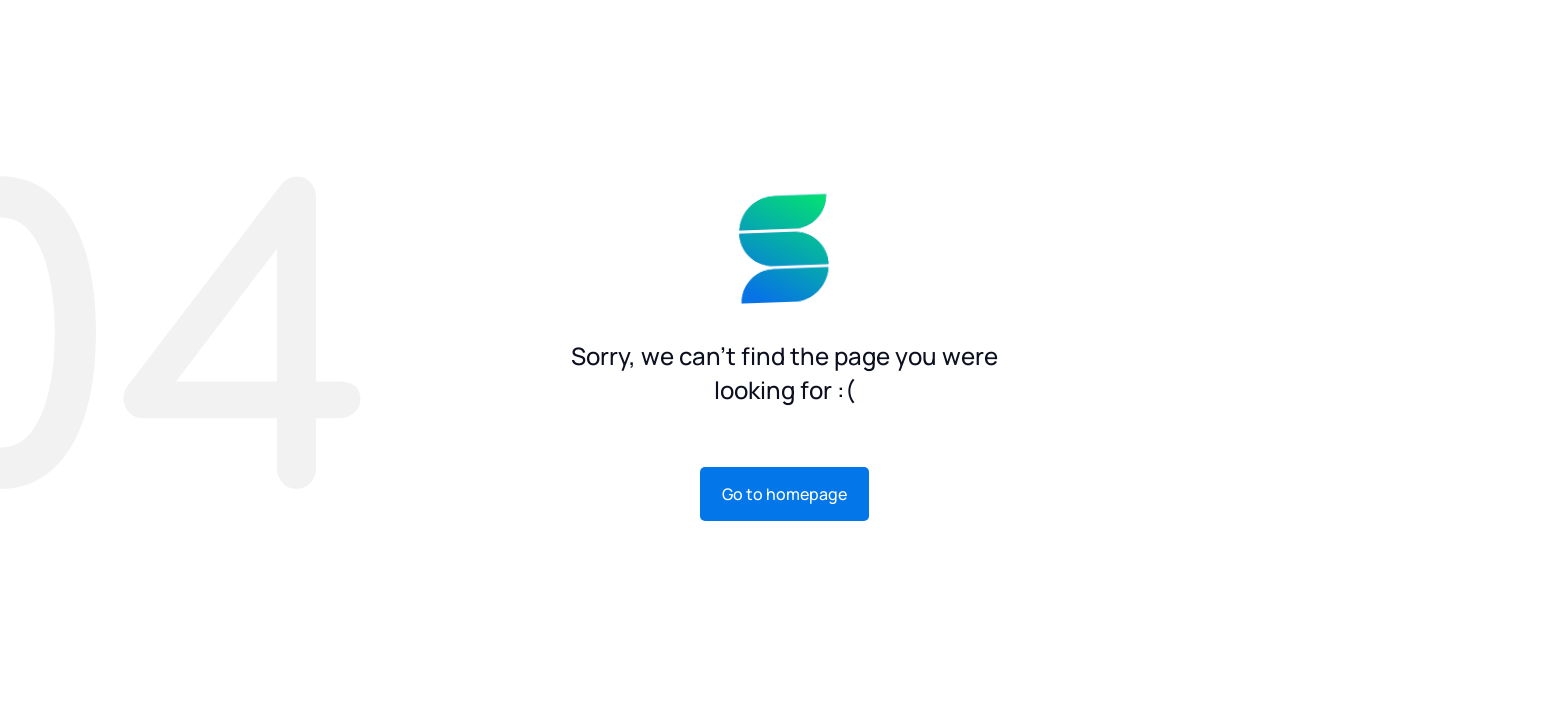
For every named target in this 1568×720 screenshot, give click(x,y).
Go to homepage (784, 494)
